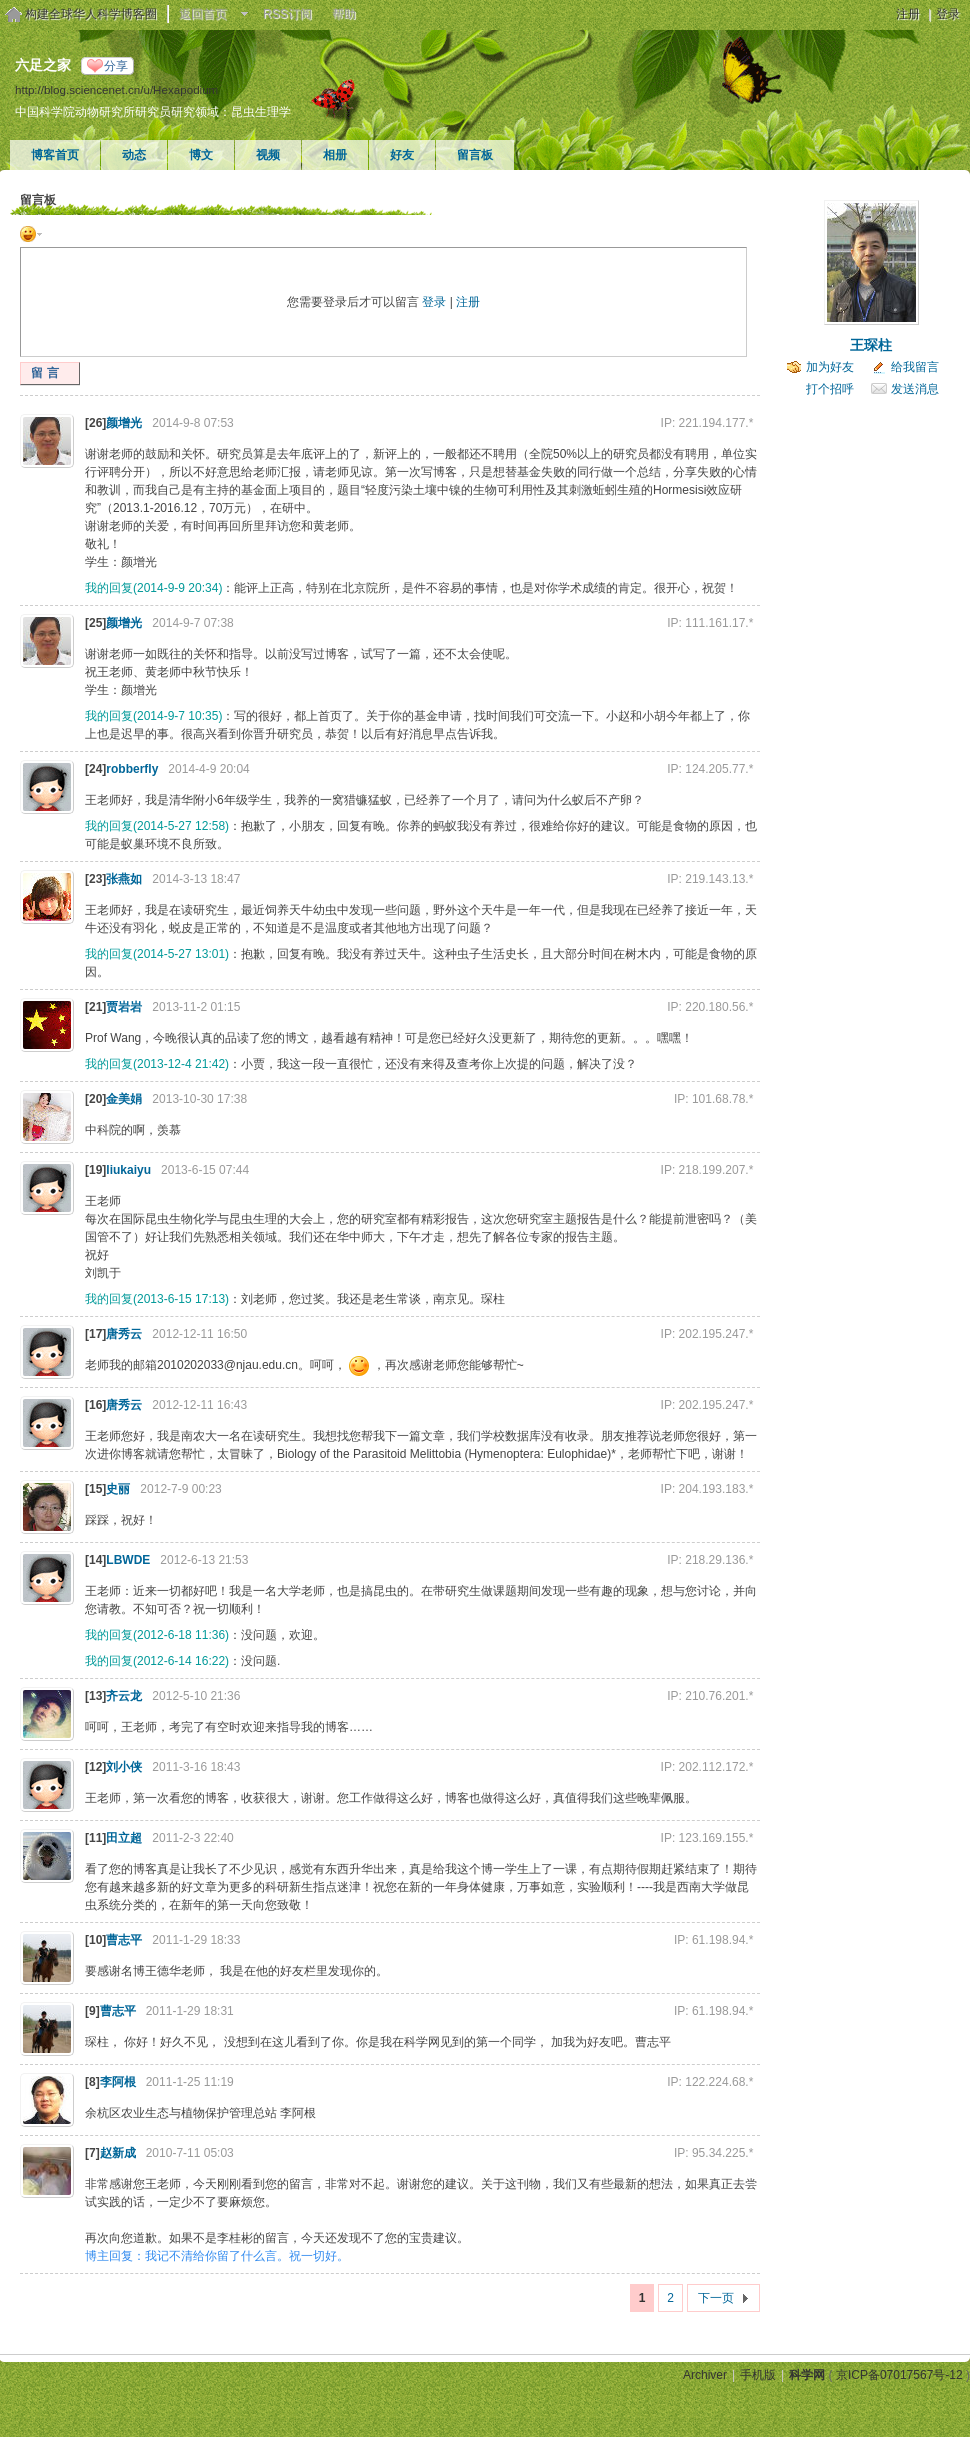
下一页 (716, 2298)
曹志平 (124, 1940)
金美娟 (124, 1099)
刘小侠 (124, 1767)
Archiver (705, 2375)
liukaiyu (128, 1170)
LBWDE (128, 1560)
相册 (335, 155)
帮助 (344, 14)
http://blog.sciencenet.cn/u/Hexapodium (116, 89)
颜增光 (124, 423)
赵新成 (118, 2153)
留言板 (475, 155)
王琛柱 (871, 345)
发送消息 (915, 389)
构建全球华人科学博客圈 (91, 14)
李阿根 (118, 2082)
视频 (268, 155)
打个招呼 (830, 389)
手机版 (758, 2375)
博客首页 (55, 155)
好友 (402, 155)
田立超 (124, 1838)
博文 (201, 155)
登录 (948, 14)
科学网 (807, 2375)
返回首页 (203, 14)
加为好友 (830, 367)
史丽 (118, 1489)
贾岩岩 (124, 1007)
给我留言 (915, 367)
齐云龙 (124, 1696)
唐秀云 (124, 1334)
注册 (908, 14)
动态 (134, 155)
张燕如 (124, 879)
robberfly (132, 769)
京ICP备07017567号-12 (899, 2375)
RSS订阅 (287, 14)
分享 (116, 66)
